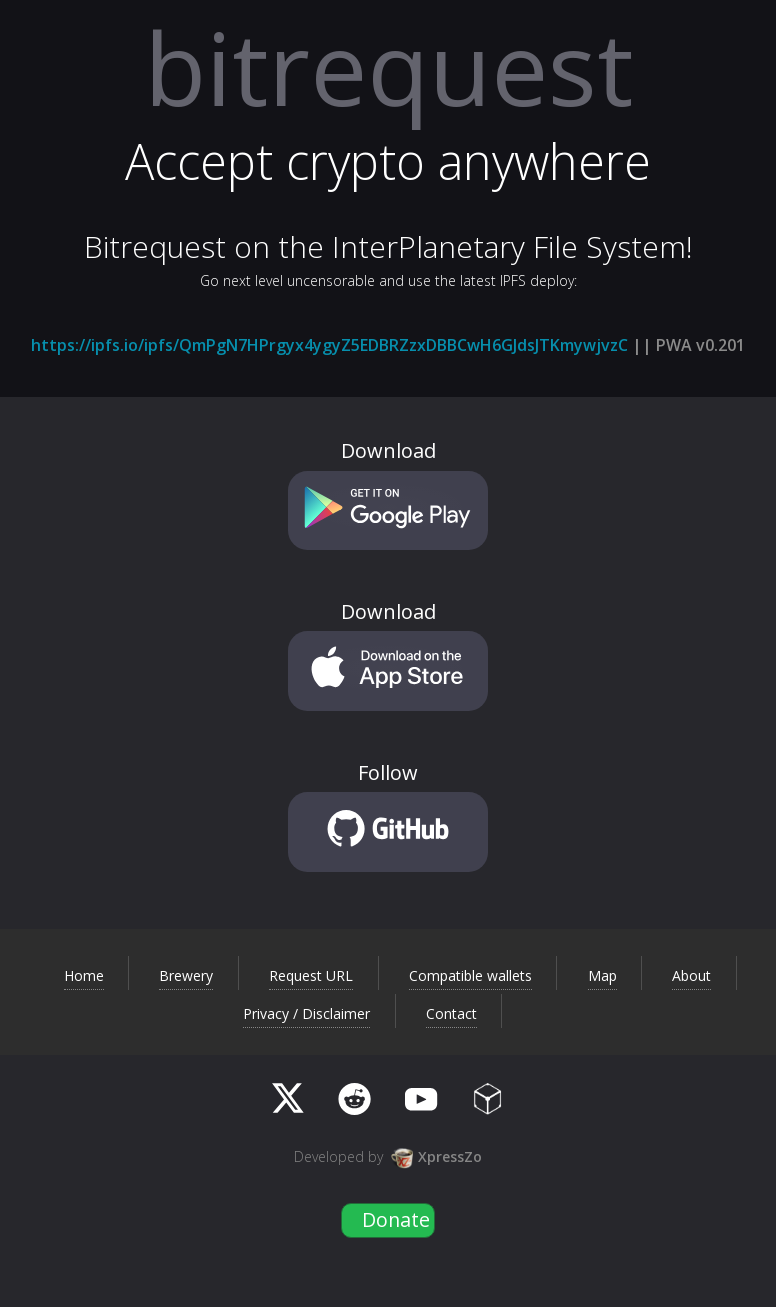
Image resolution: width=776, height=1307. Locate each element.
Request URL (311, 976)
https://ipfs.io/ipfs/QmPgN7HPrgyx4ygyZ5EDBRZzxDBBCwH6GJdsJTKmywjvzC (329, 345)
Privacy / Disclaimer (306, 1014)
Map (602, 976)
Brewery (186, 976)
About (691, 976)
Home (84, 976)
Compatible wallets (470, 976)
